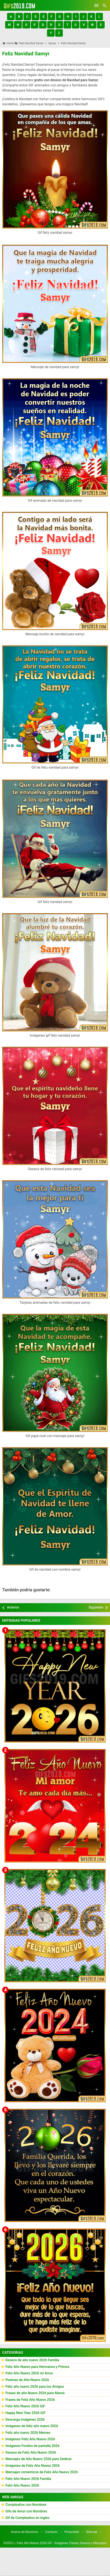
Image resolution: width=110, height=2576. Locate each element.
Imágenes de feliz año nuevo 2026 (31, 2426)
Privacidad (71, 2532)
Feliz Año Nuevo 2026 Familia (28, 2479)
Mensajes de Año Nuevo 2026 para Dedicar (38, 2459)
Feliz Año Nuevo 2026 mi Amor (29, 2373)
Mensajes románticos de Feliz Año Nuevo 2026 (41, 2472)
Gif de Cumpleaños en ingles (27, 2518)
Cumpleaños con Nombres (25, 2505)
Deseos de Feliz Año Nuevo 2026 (30, 2452)
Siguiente (96, 1607)
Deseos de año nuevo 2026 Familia (32, 2360)
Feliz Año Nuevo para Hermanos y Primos (37, 2367)
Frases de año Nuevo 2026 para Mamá (35, 2393)
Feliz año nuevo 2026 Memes (27, 2433)
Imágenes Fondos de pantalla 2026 (32, 2446)
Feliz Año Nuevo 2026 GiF (25, 2406)
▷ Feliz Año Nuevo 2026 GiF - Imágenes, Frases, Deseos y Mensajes (60, 2543)
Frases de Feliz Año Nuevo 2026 (30, 2400)
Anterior (13, 1607)
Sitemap (91, 2532)
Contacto (51, 2532)
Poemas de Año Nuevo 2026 (27, 2380)
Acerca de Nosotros (24, 2532)
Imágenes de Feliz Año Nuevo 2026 (32, 2466)
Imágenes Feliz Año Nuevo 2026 (30, 2439)
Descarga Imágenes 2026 (25, 2419)
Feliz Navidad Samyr (26, 54)
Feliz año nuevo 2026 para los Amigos (34, 2386)
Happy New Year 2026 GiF (25, 2413)
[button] (11, 16)
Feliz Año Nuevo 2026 (22, 2485)
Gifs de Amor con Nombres (26, 2511)
